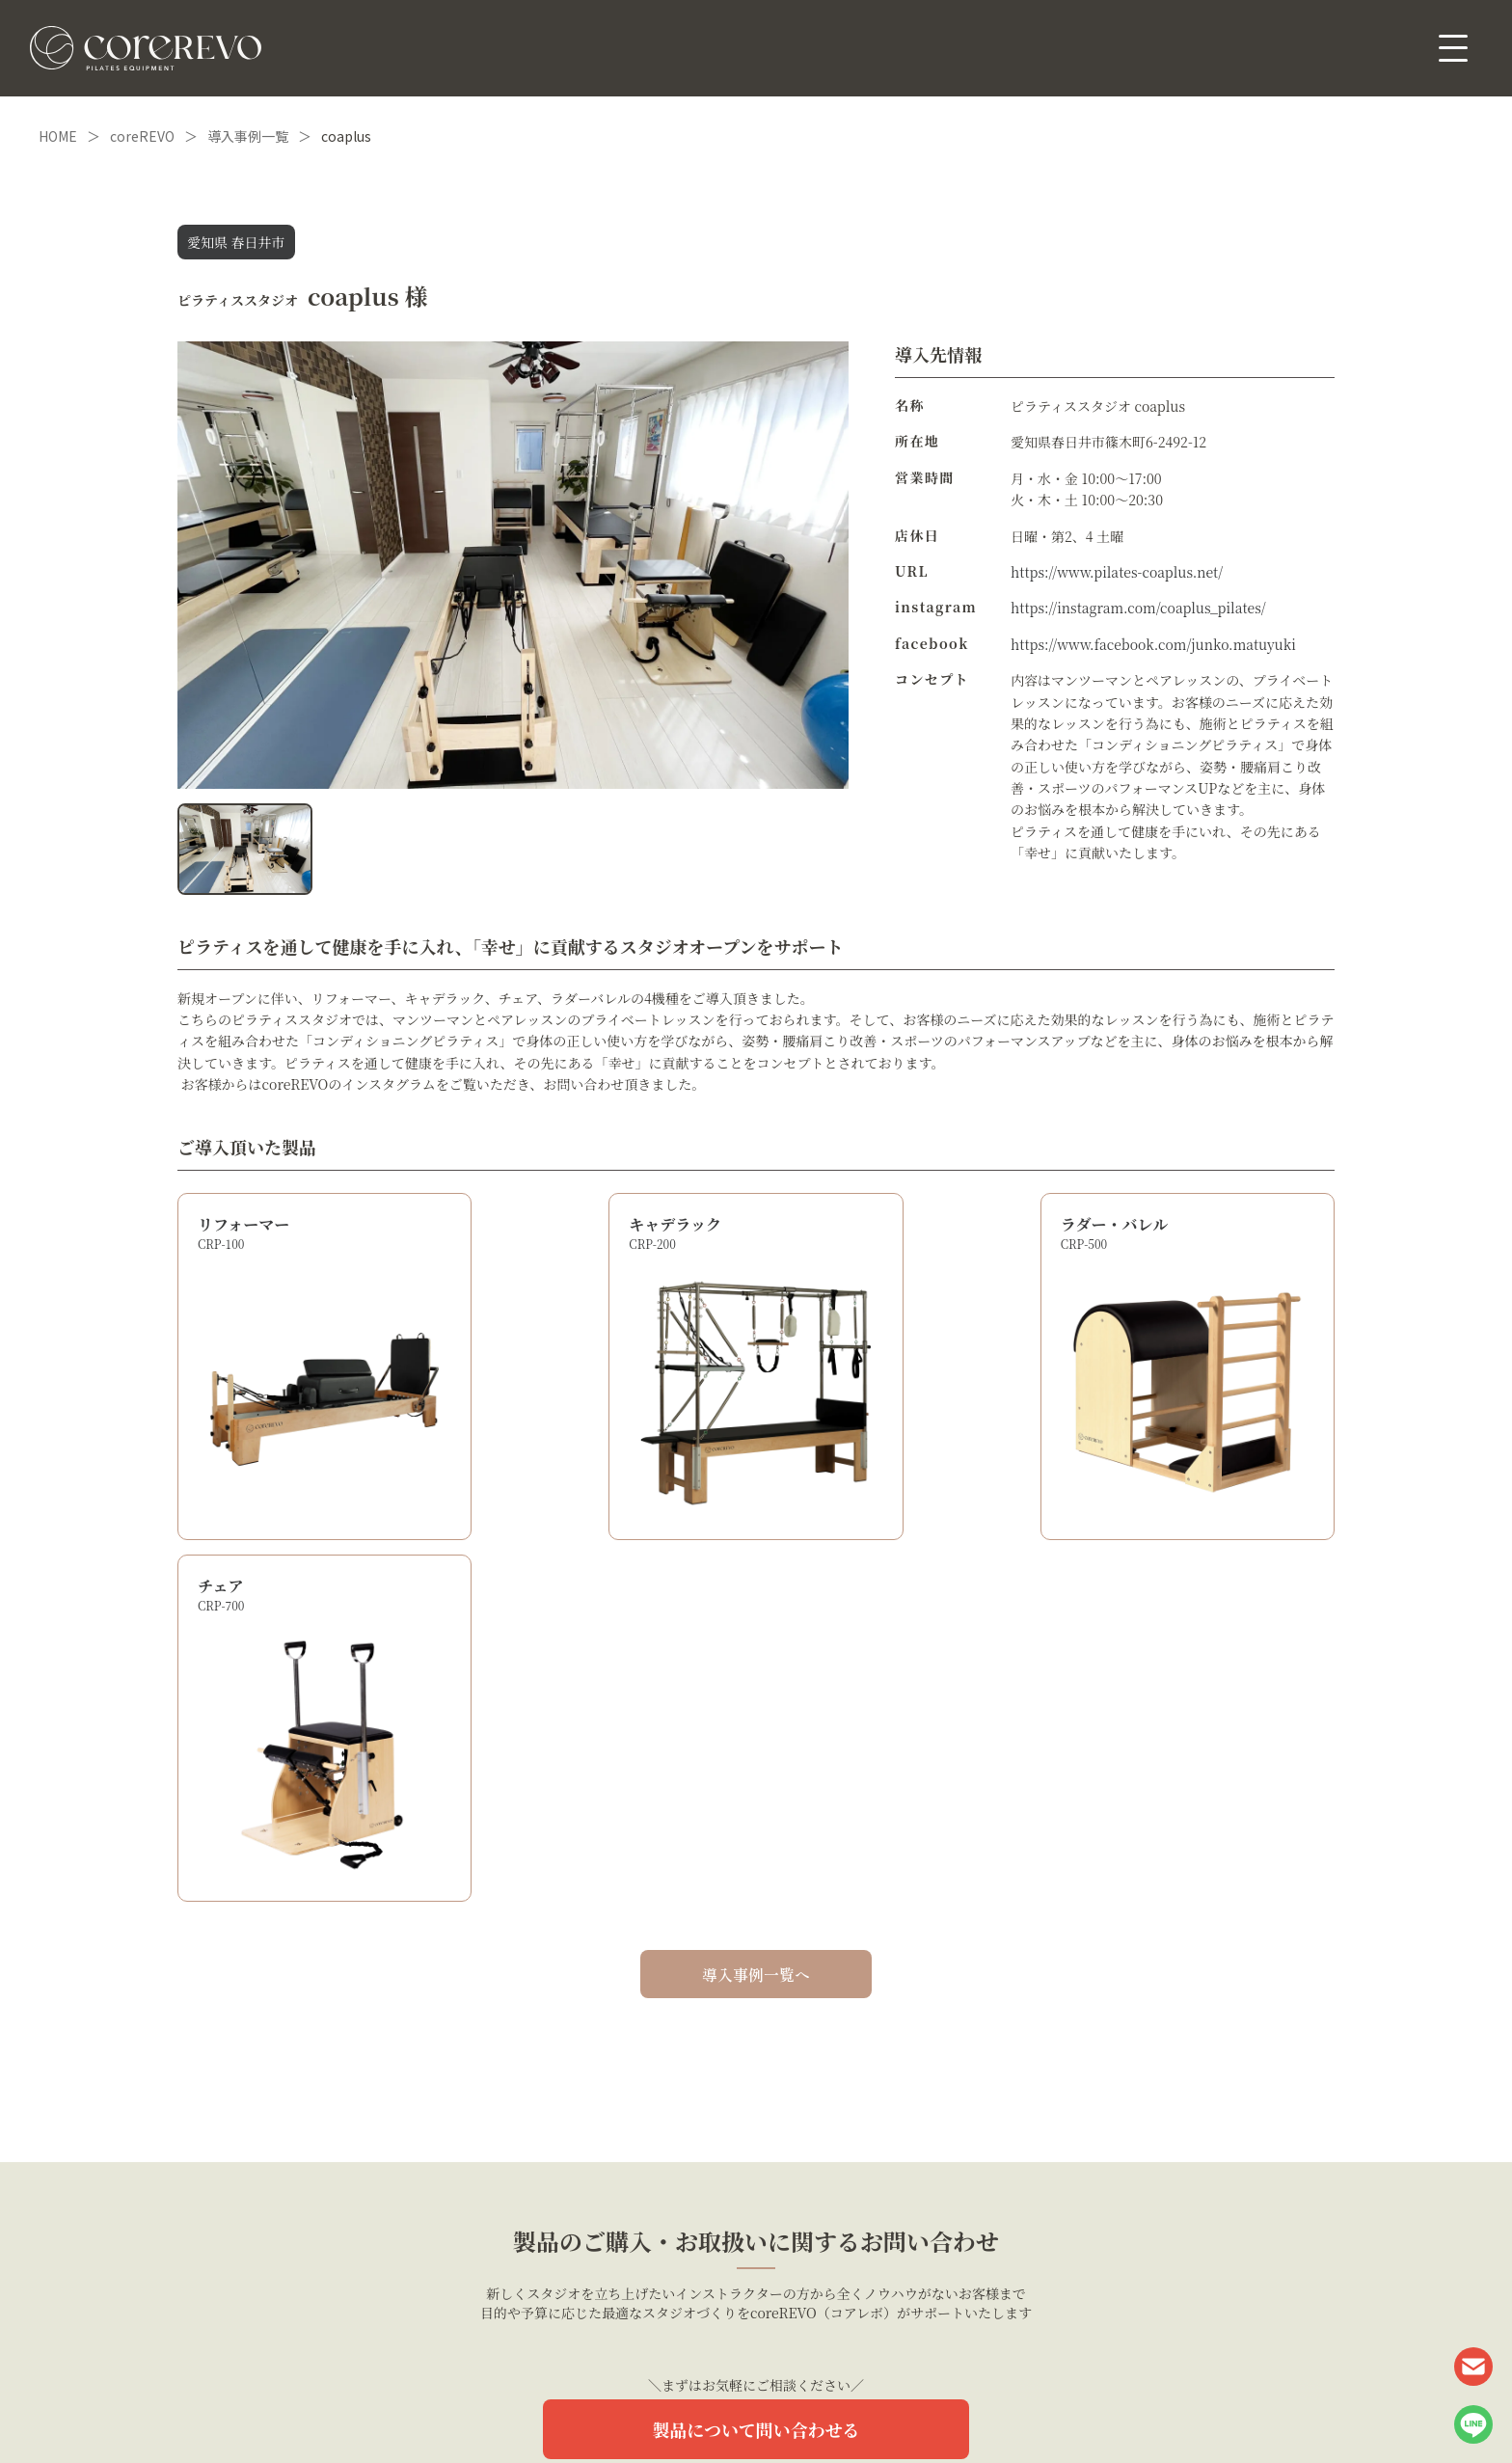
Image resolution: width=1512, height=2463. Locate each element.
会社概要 (830, 2407)
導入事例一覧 (247, 136)
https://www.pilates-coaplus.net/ (1117, 572)
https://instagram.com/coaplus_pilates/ (1138, 607)
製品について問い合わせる (756, 2051)
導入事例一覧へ (756, 1596)
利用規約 (775, 2407)
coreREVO (142, 136)
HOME (58, 136)
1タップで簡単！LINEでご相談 (756, 2124)
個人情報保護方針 (701, 2407)
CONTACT (1473, 2366)
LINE (1473, 2424)
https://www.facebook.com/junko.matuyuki (1154, 644)
